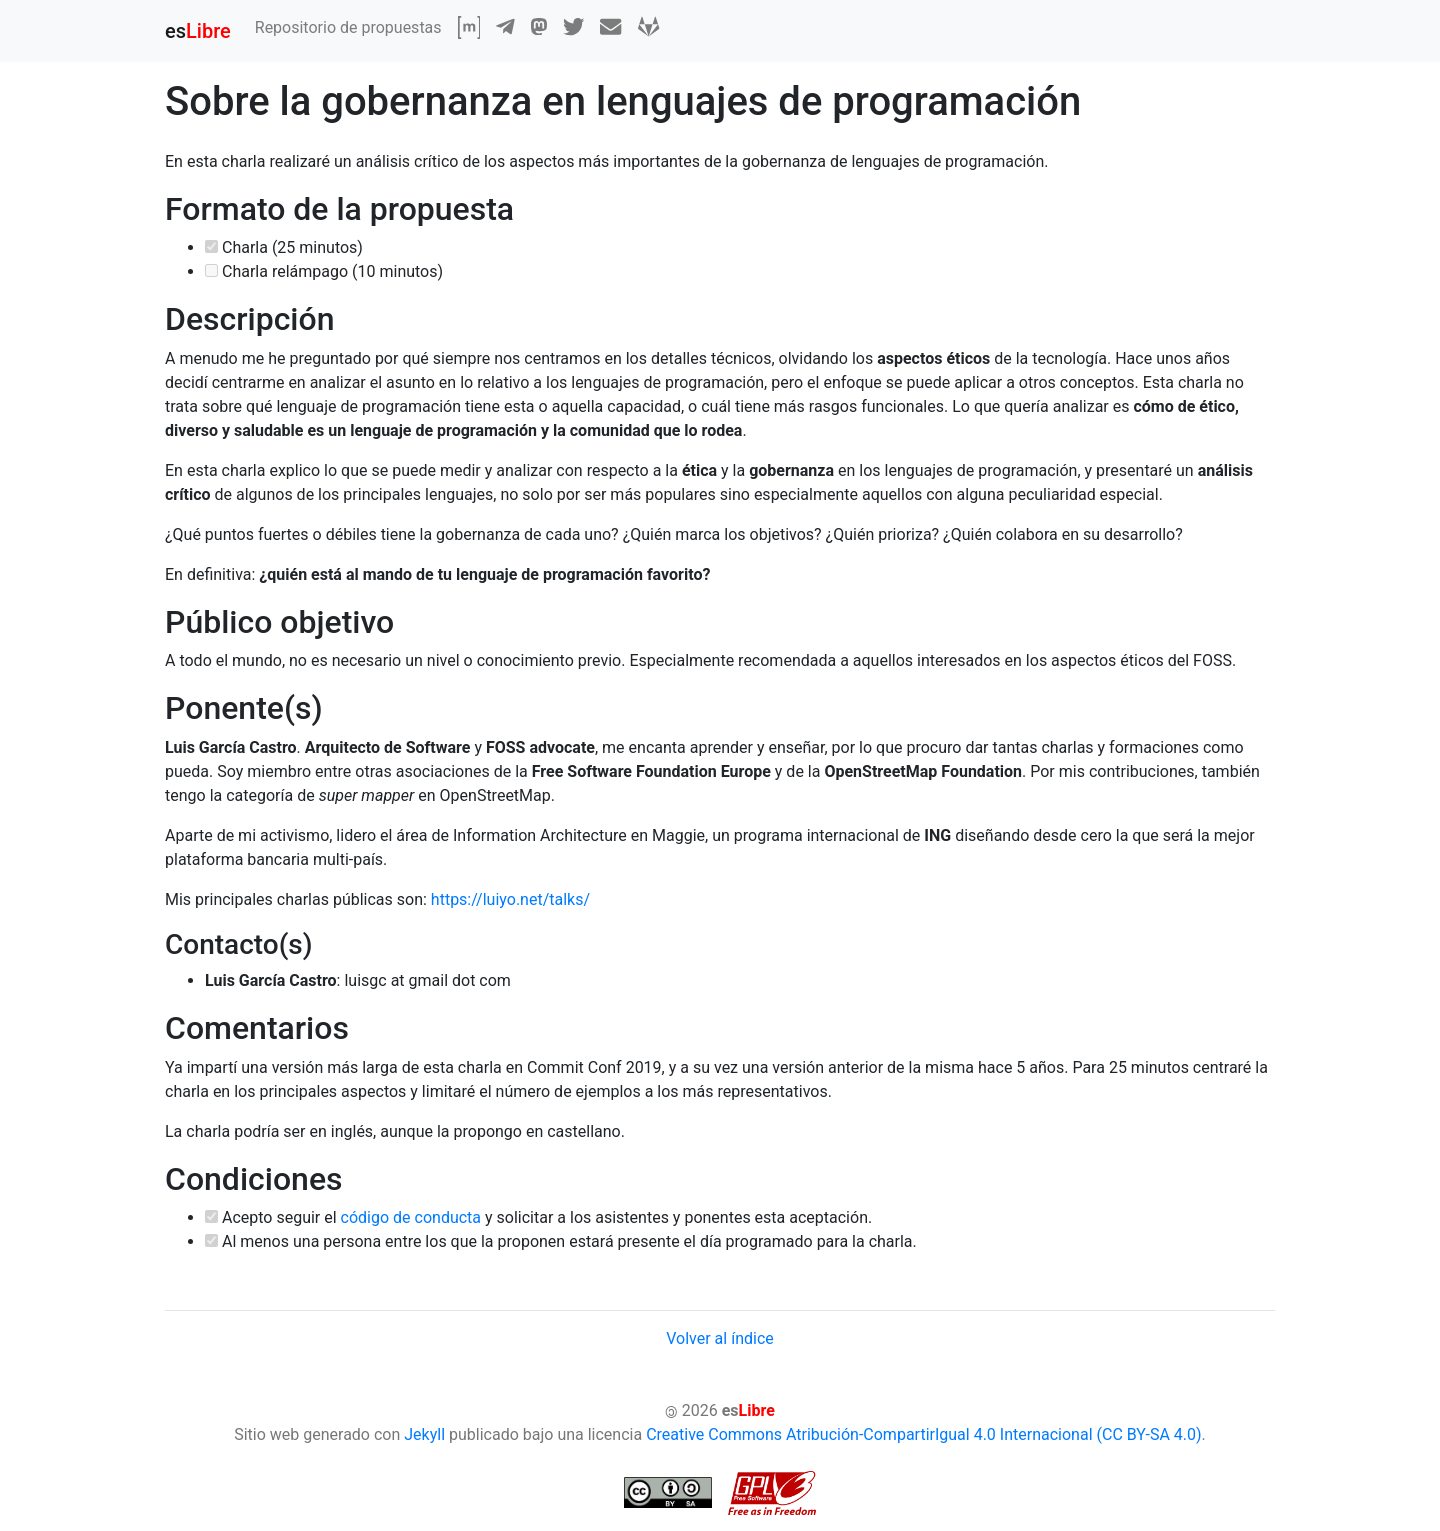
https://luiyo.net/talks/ (510, 899)
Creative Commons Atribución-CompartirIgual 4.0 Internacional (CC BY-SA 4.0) (923, 1434)
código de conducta (411, 1217)
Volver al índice (720, 1338)
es (198, 31)
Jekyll (424, 1434)
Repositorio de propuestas (348, 27)
